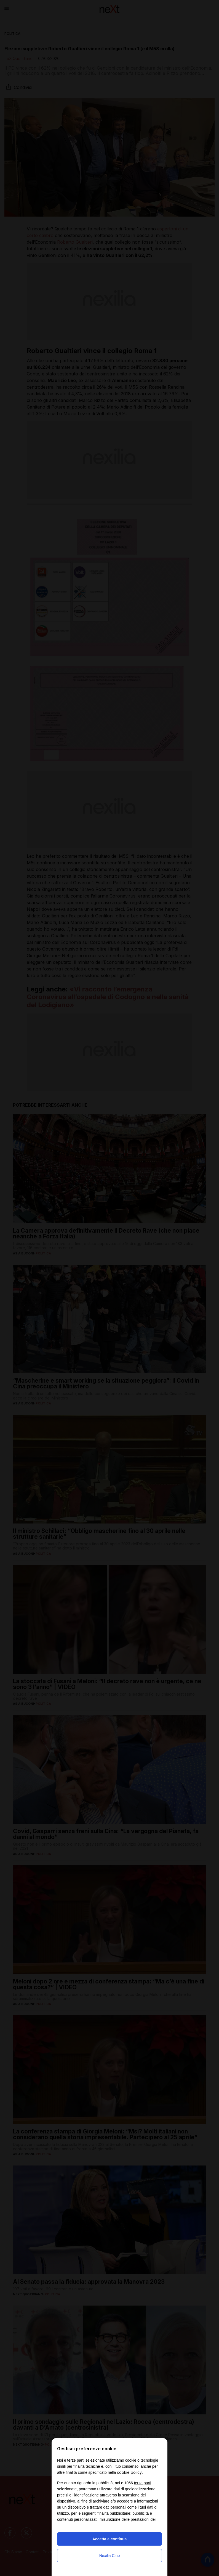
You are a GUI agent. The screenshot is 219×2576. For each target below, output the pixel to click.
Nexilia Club (109, 2555)
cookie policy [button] (129, 2472)
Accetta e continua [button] (109, 2539)
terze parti (142, 2483)
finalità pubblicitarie (113, 2513)
